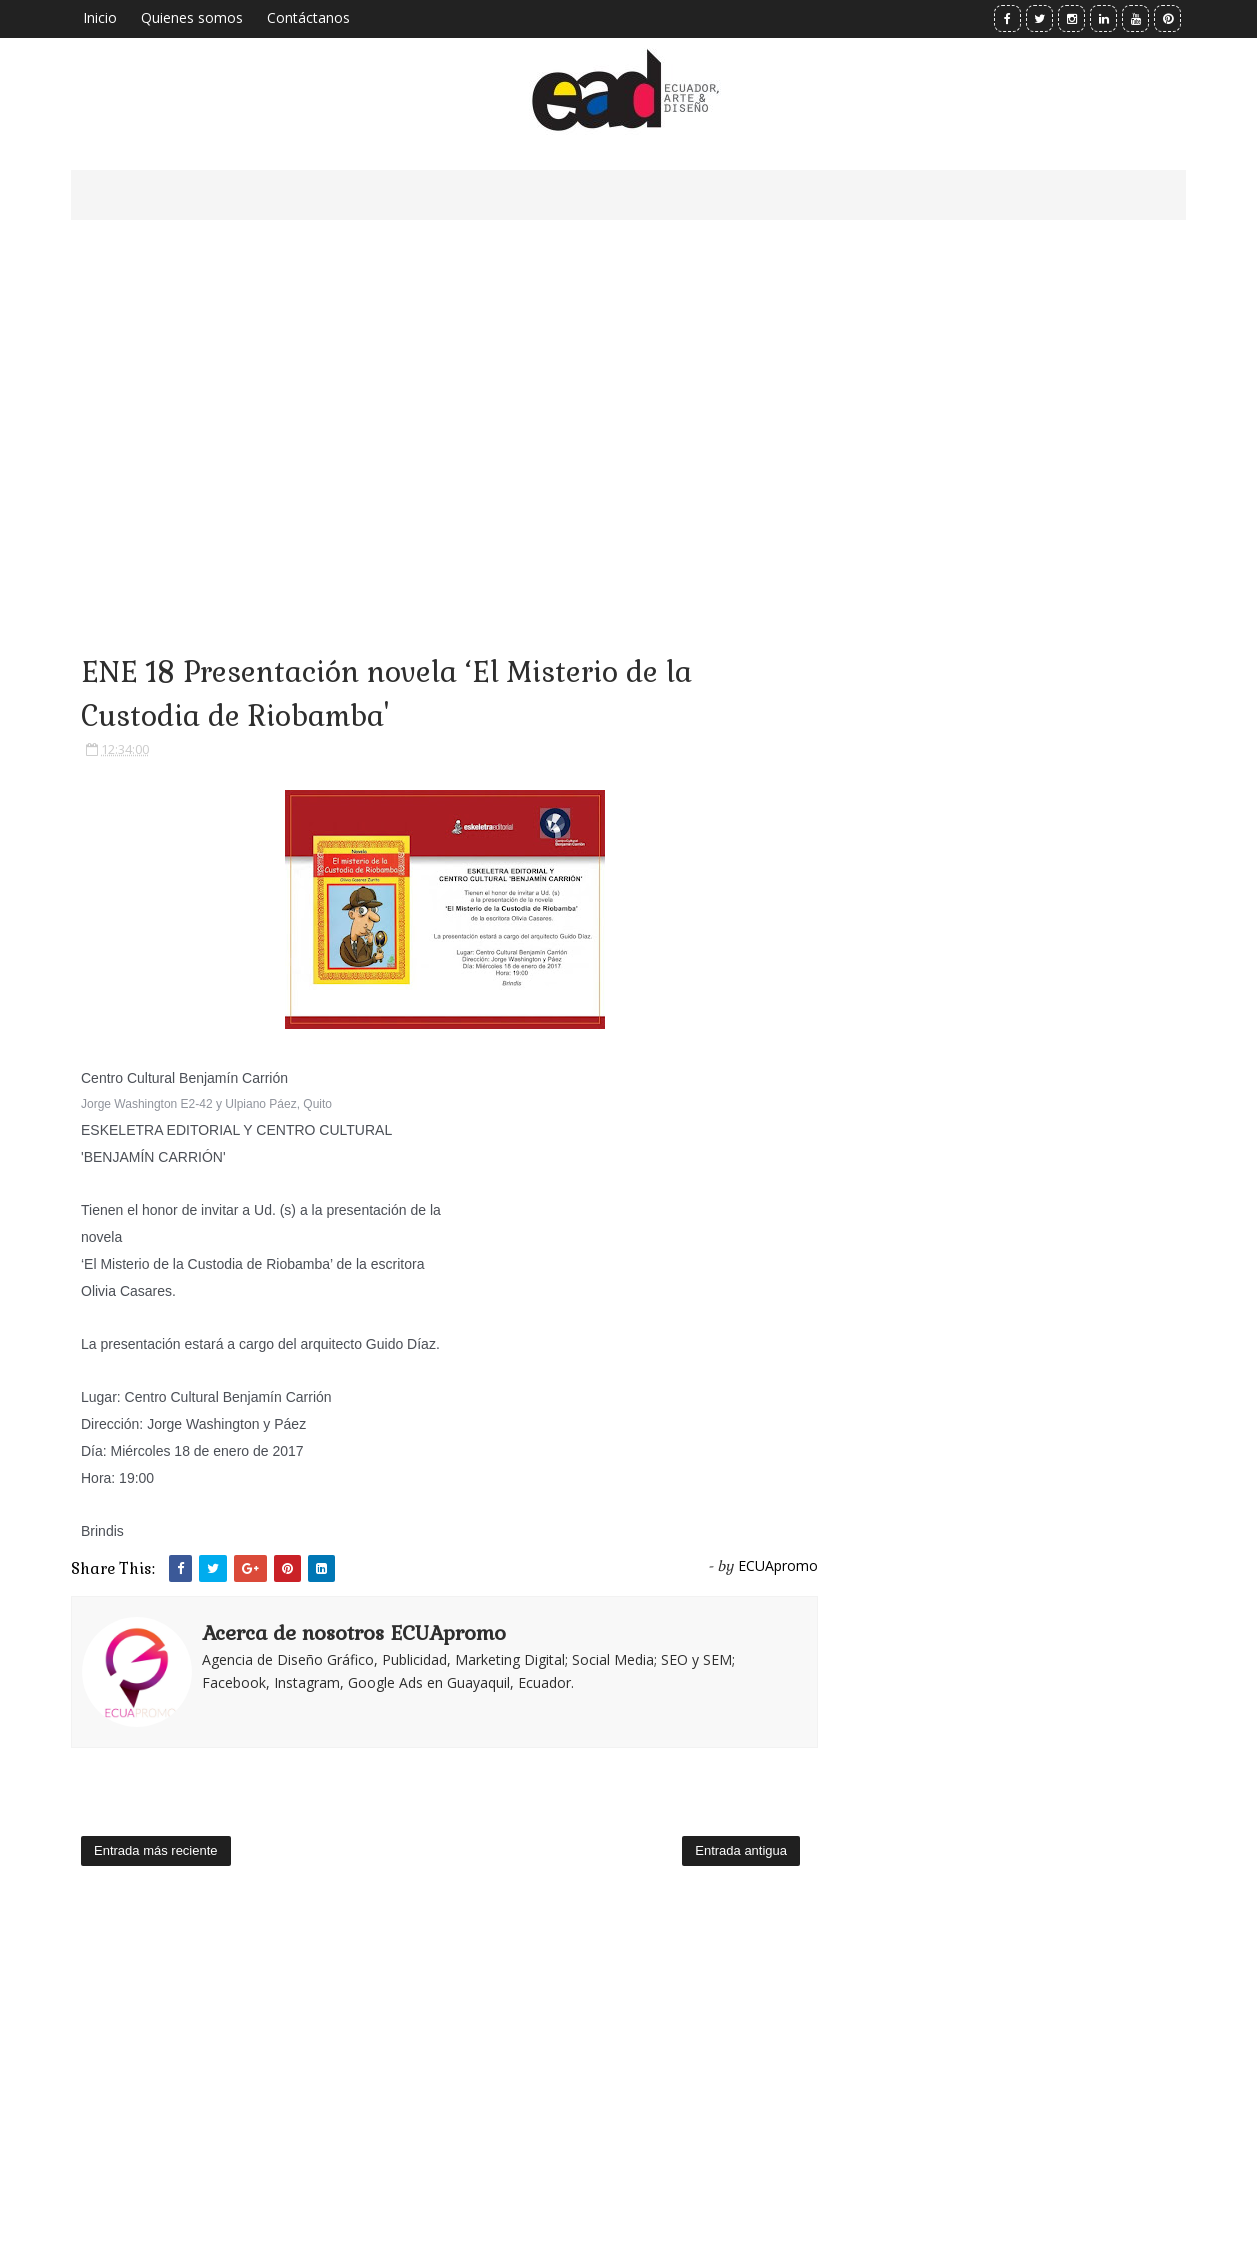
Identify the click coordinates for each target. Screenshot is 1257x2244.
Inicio (100, 17)
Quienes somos (192, 17)
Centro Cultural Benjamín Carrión (184, 1078)
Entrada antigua (741, 1850)
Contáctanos (308, 17)
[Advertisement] (444, 410)
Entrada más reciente (156, 1850)
